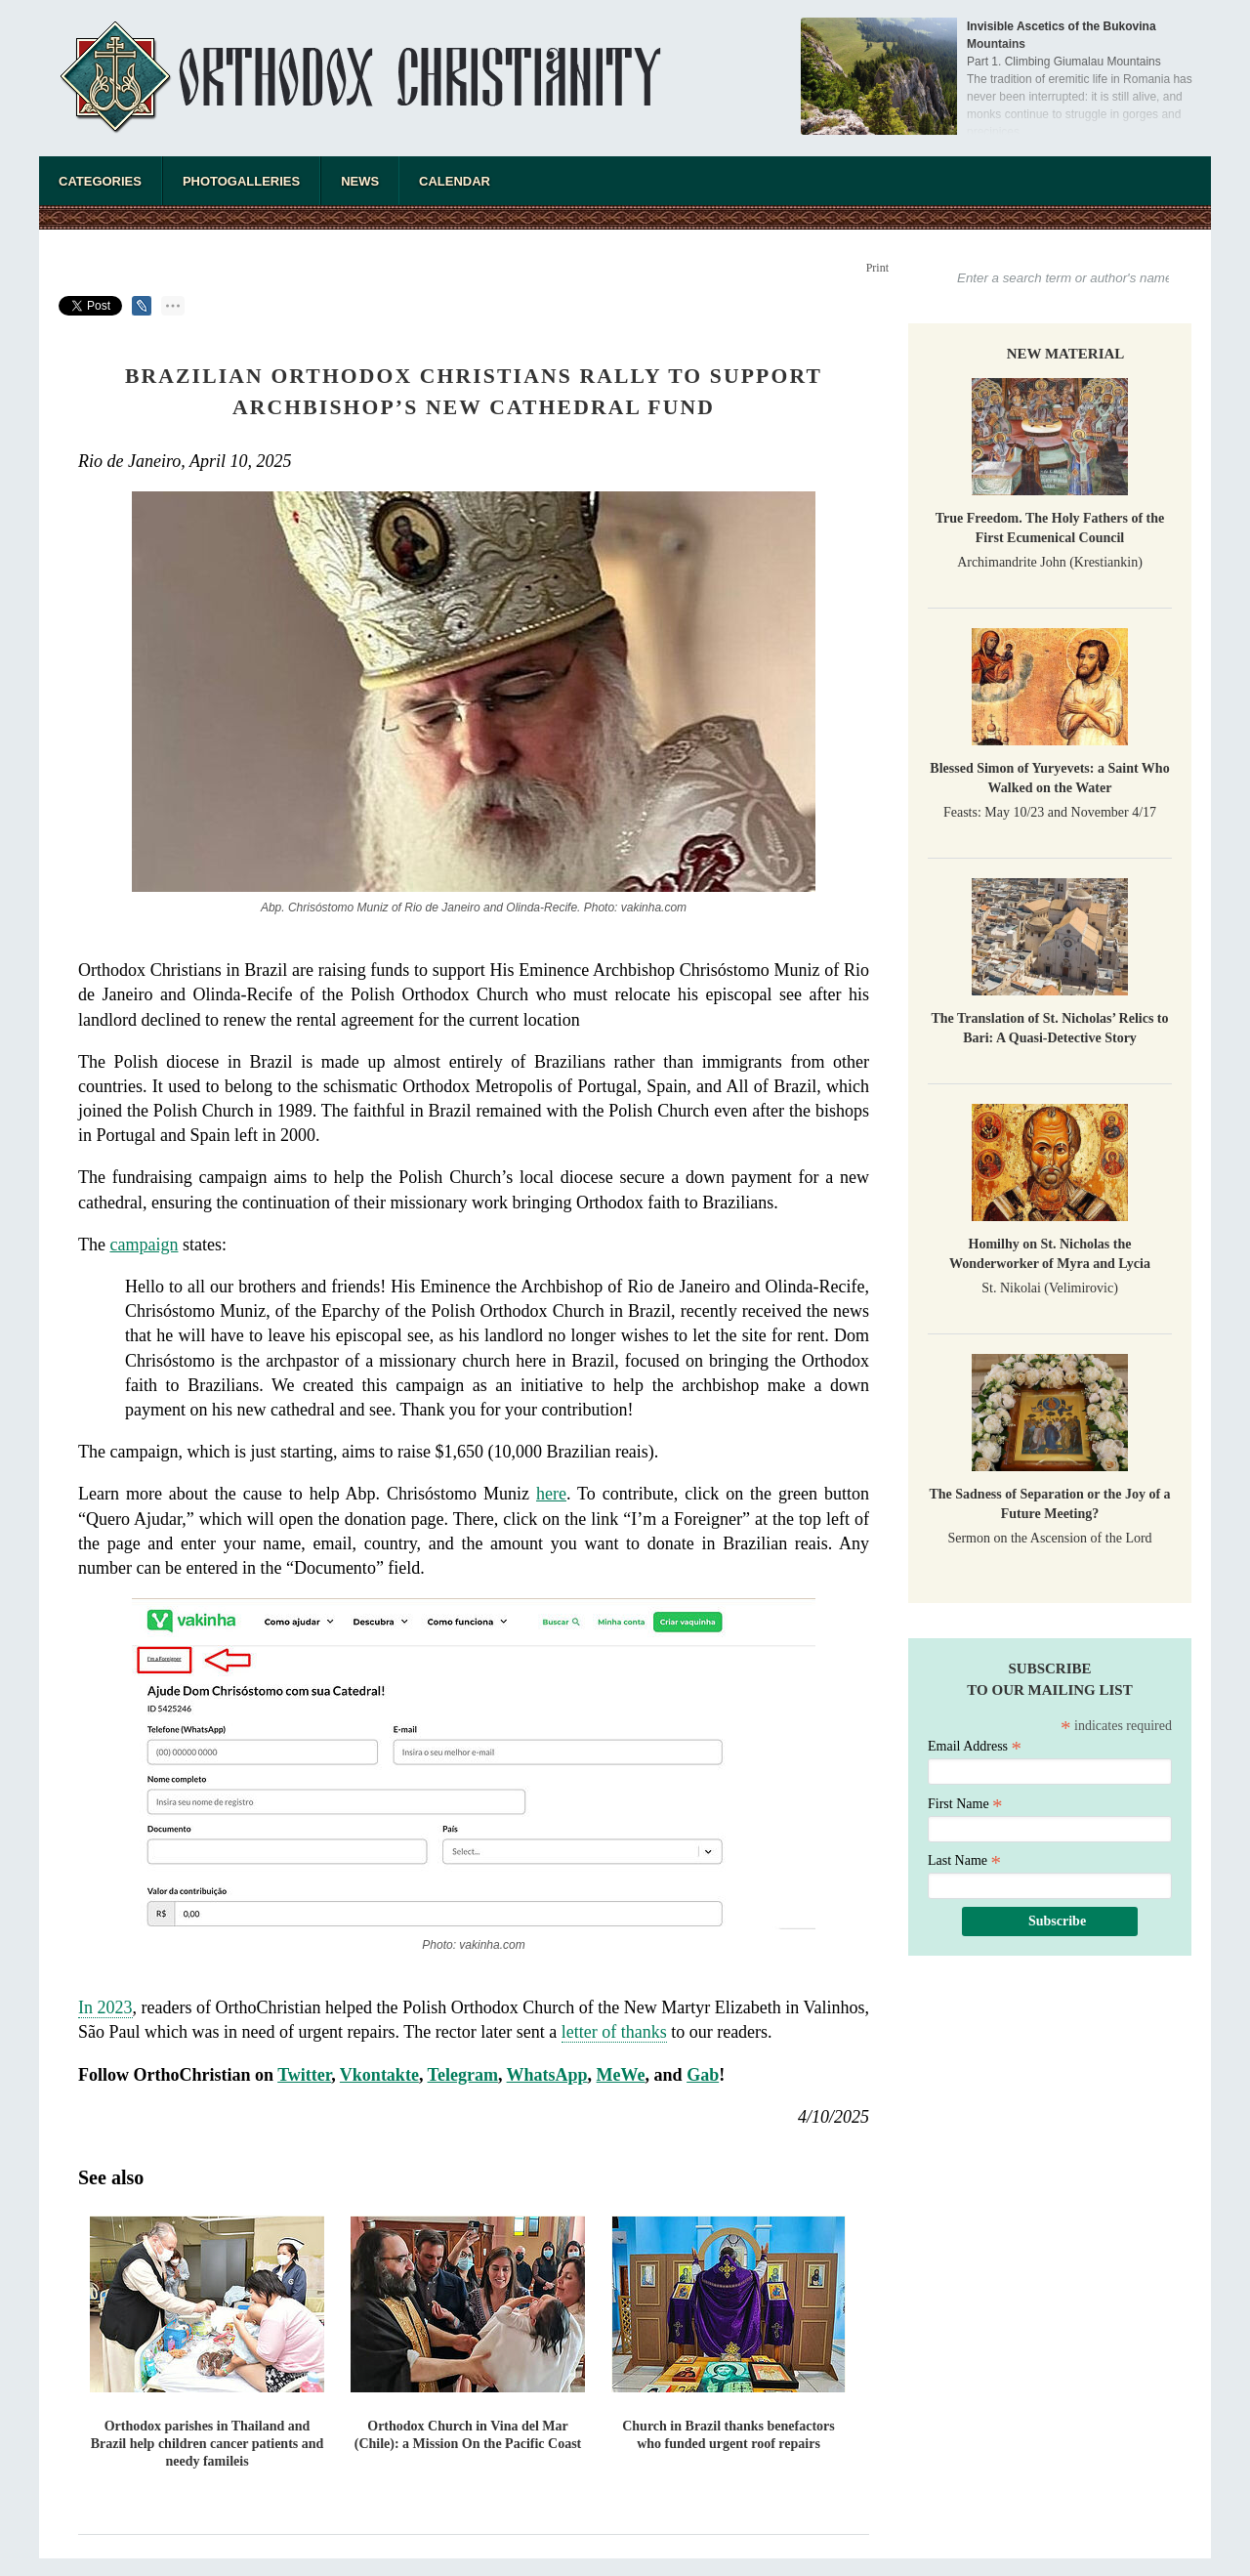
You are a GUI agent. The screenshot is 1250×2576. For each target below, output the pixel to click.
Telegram (463, 2075)
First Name (965, 1804)
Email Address (974, 1746)
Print (877, 267)
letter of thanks (614, 2032)
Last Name (964, 1860)
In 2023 (105, 2007)
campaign (143, 1244)
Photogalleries (241, 181)
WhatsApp (547, 2075)
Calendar (454, 181)
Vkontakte (379, 2075)
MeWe (621, 2075)
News (360, 181)
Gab (703, 2075)
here (551, 1493)
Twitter (304, 2075)
